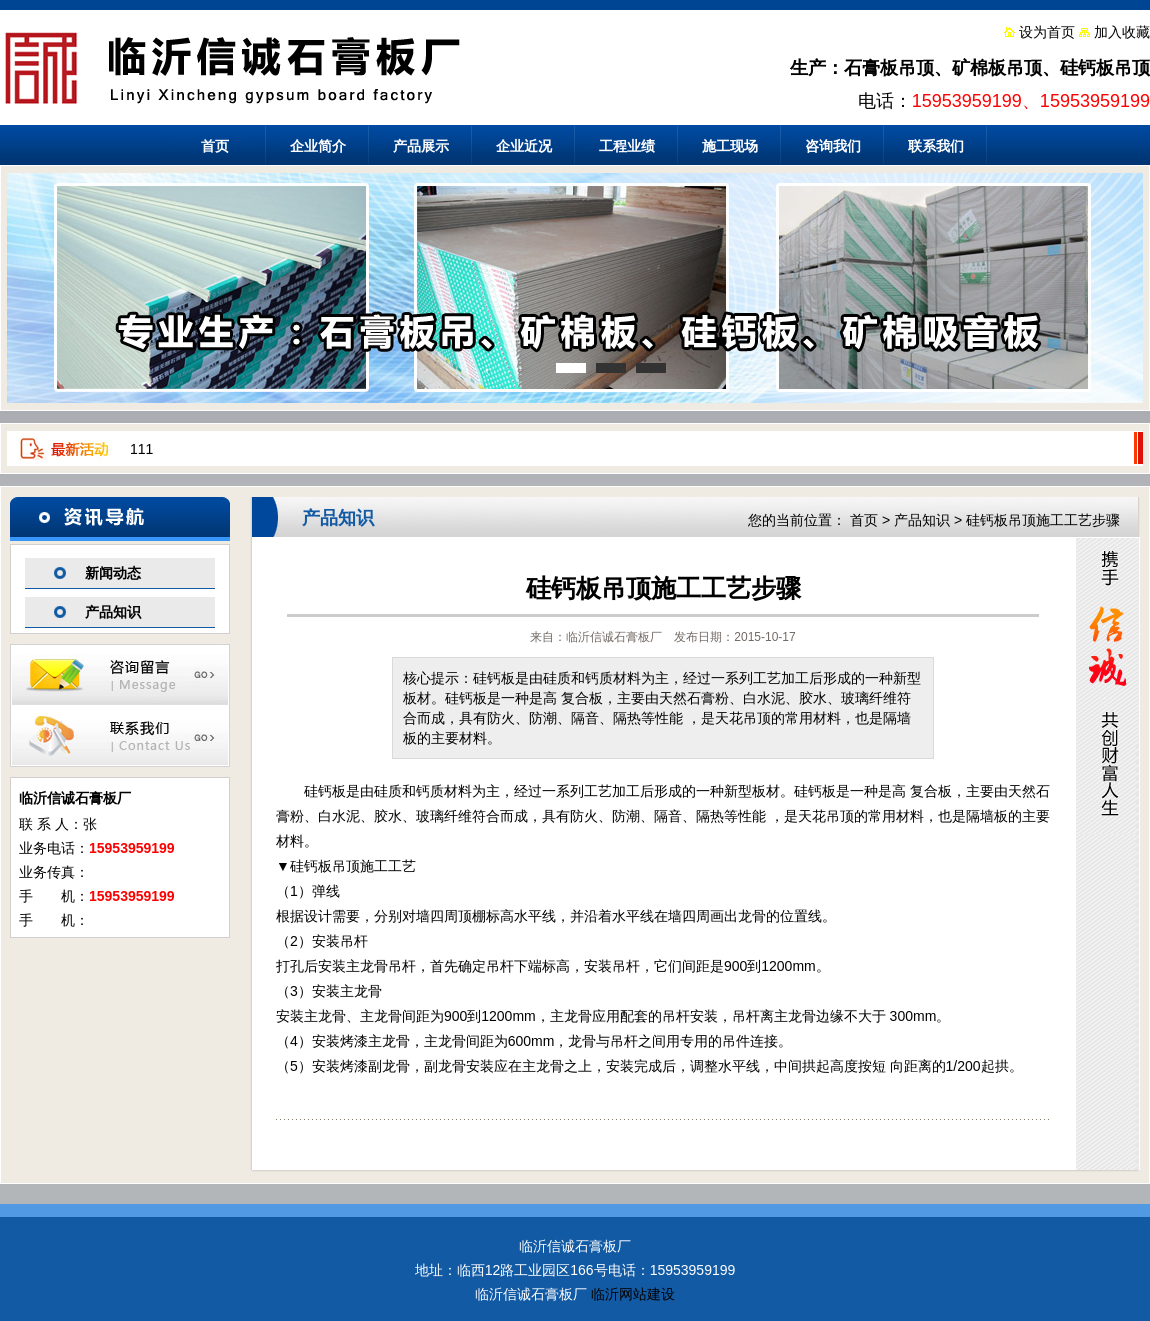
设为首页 (1047, 32)
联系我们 (936, 146)
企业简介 (318, 146)
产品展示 (421, 146)
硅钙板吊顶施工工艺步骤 (1043, 520)
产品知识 (113, 612)
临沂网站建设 (633, 1294)
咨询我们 (833, 146)
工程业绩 (627, 146)
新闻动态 (113, 573)
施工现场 (730, 146)
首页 (215, 146)
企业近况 (524, 146)
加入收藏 (1122, 32)
